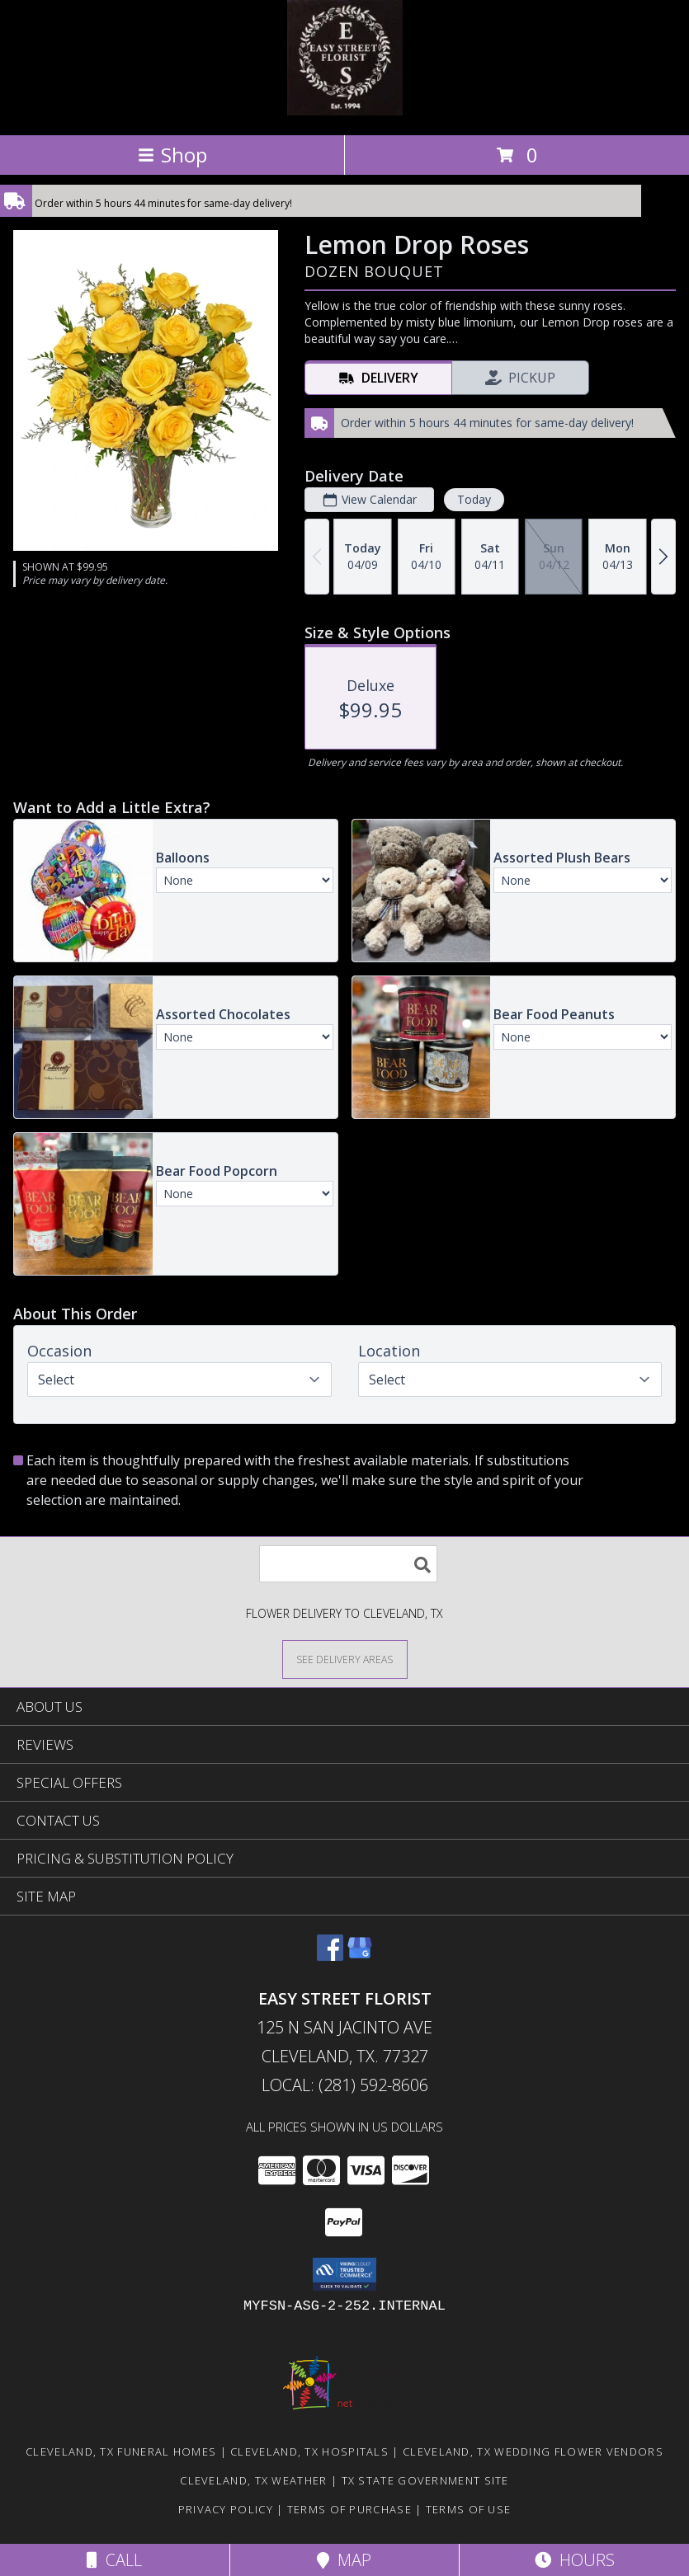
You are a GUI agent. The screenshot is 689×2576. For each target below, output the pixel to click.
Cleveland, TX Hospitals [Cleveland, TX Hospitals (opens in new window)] (309, 2451)
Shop (172, 154)
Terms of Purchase (349, 2509)
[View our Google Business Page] (360, 1955)
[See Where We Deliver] (345, 1658)
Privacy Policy (225, 2509)
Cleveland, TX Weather (253, 2480)
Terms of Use (469, 2509)
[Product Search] (348, 1563)
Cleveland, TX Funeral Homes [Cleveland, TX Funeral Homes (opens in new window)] (121, 2451)
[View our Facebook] (330, 1955)
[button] (344, 2274)
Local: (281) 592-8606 (345, 2085)
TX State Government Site (425, 2480)
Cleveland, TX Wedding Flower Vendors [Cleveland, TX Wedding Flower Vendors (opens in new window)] (533, 2451)
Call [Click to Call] (114, 2560)
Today (474, 499)
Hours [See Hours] (575, 2560)
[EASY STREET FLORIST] (345, 111)
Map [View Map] (344, 2560)
